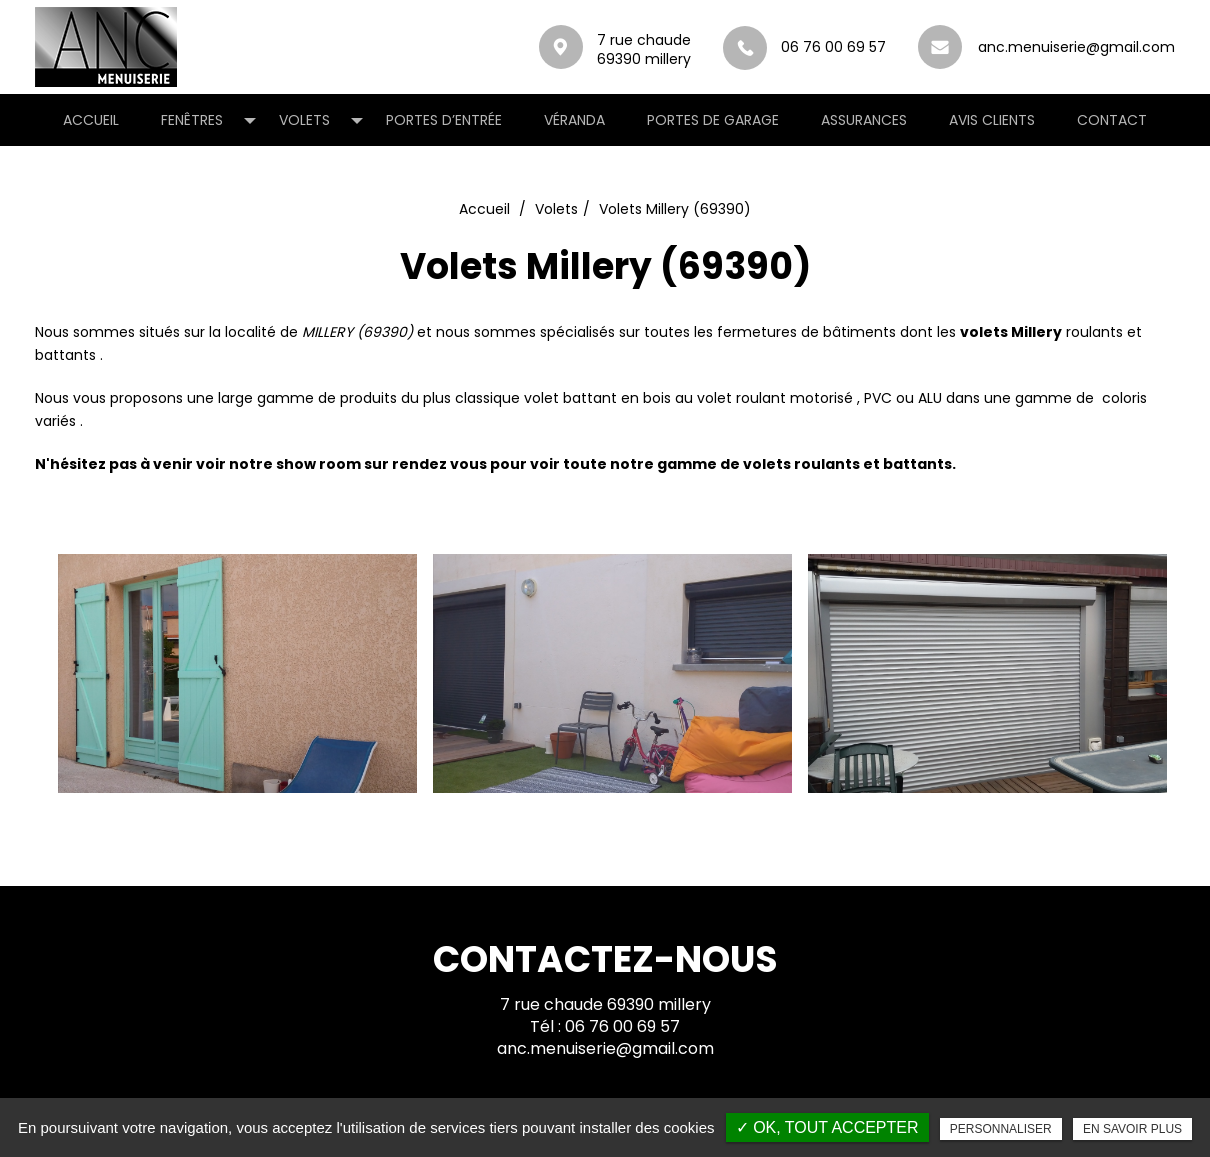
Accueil (91, 120)
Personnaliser (1001, 1129)
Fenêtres (192, 120)
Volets (304, 120)
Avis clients (992, 120)
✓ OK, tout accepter (827, 1127)
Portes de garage (713, 120)
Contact (1112, 120)
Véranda (574, 120)
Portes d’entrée (444, 120)
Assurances (864, 120)
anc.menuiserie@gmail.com (940, 47)
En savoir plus (1132, 1129)
